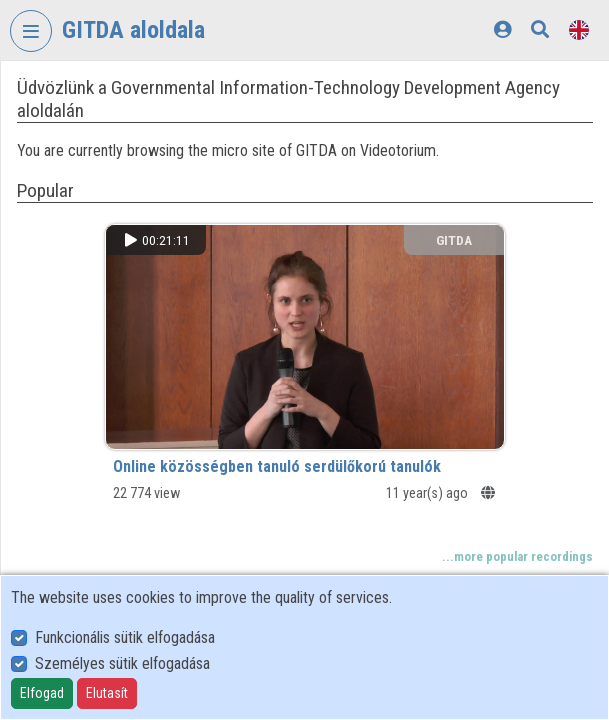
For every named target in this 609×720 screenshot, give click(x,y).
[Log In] (502, 29)
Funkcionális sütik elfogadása (125, 637)
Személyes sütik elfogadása (122, 663)
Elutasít (107, 693)
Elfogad (42, 693)
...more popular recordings (517, 556)
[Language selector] (579, 29)
